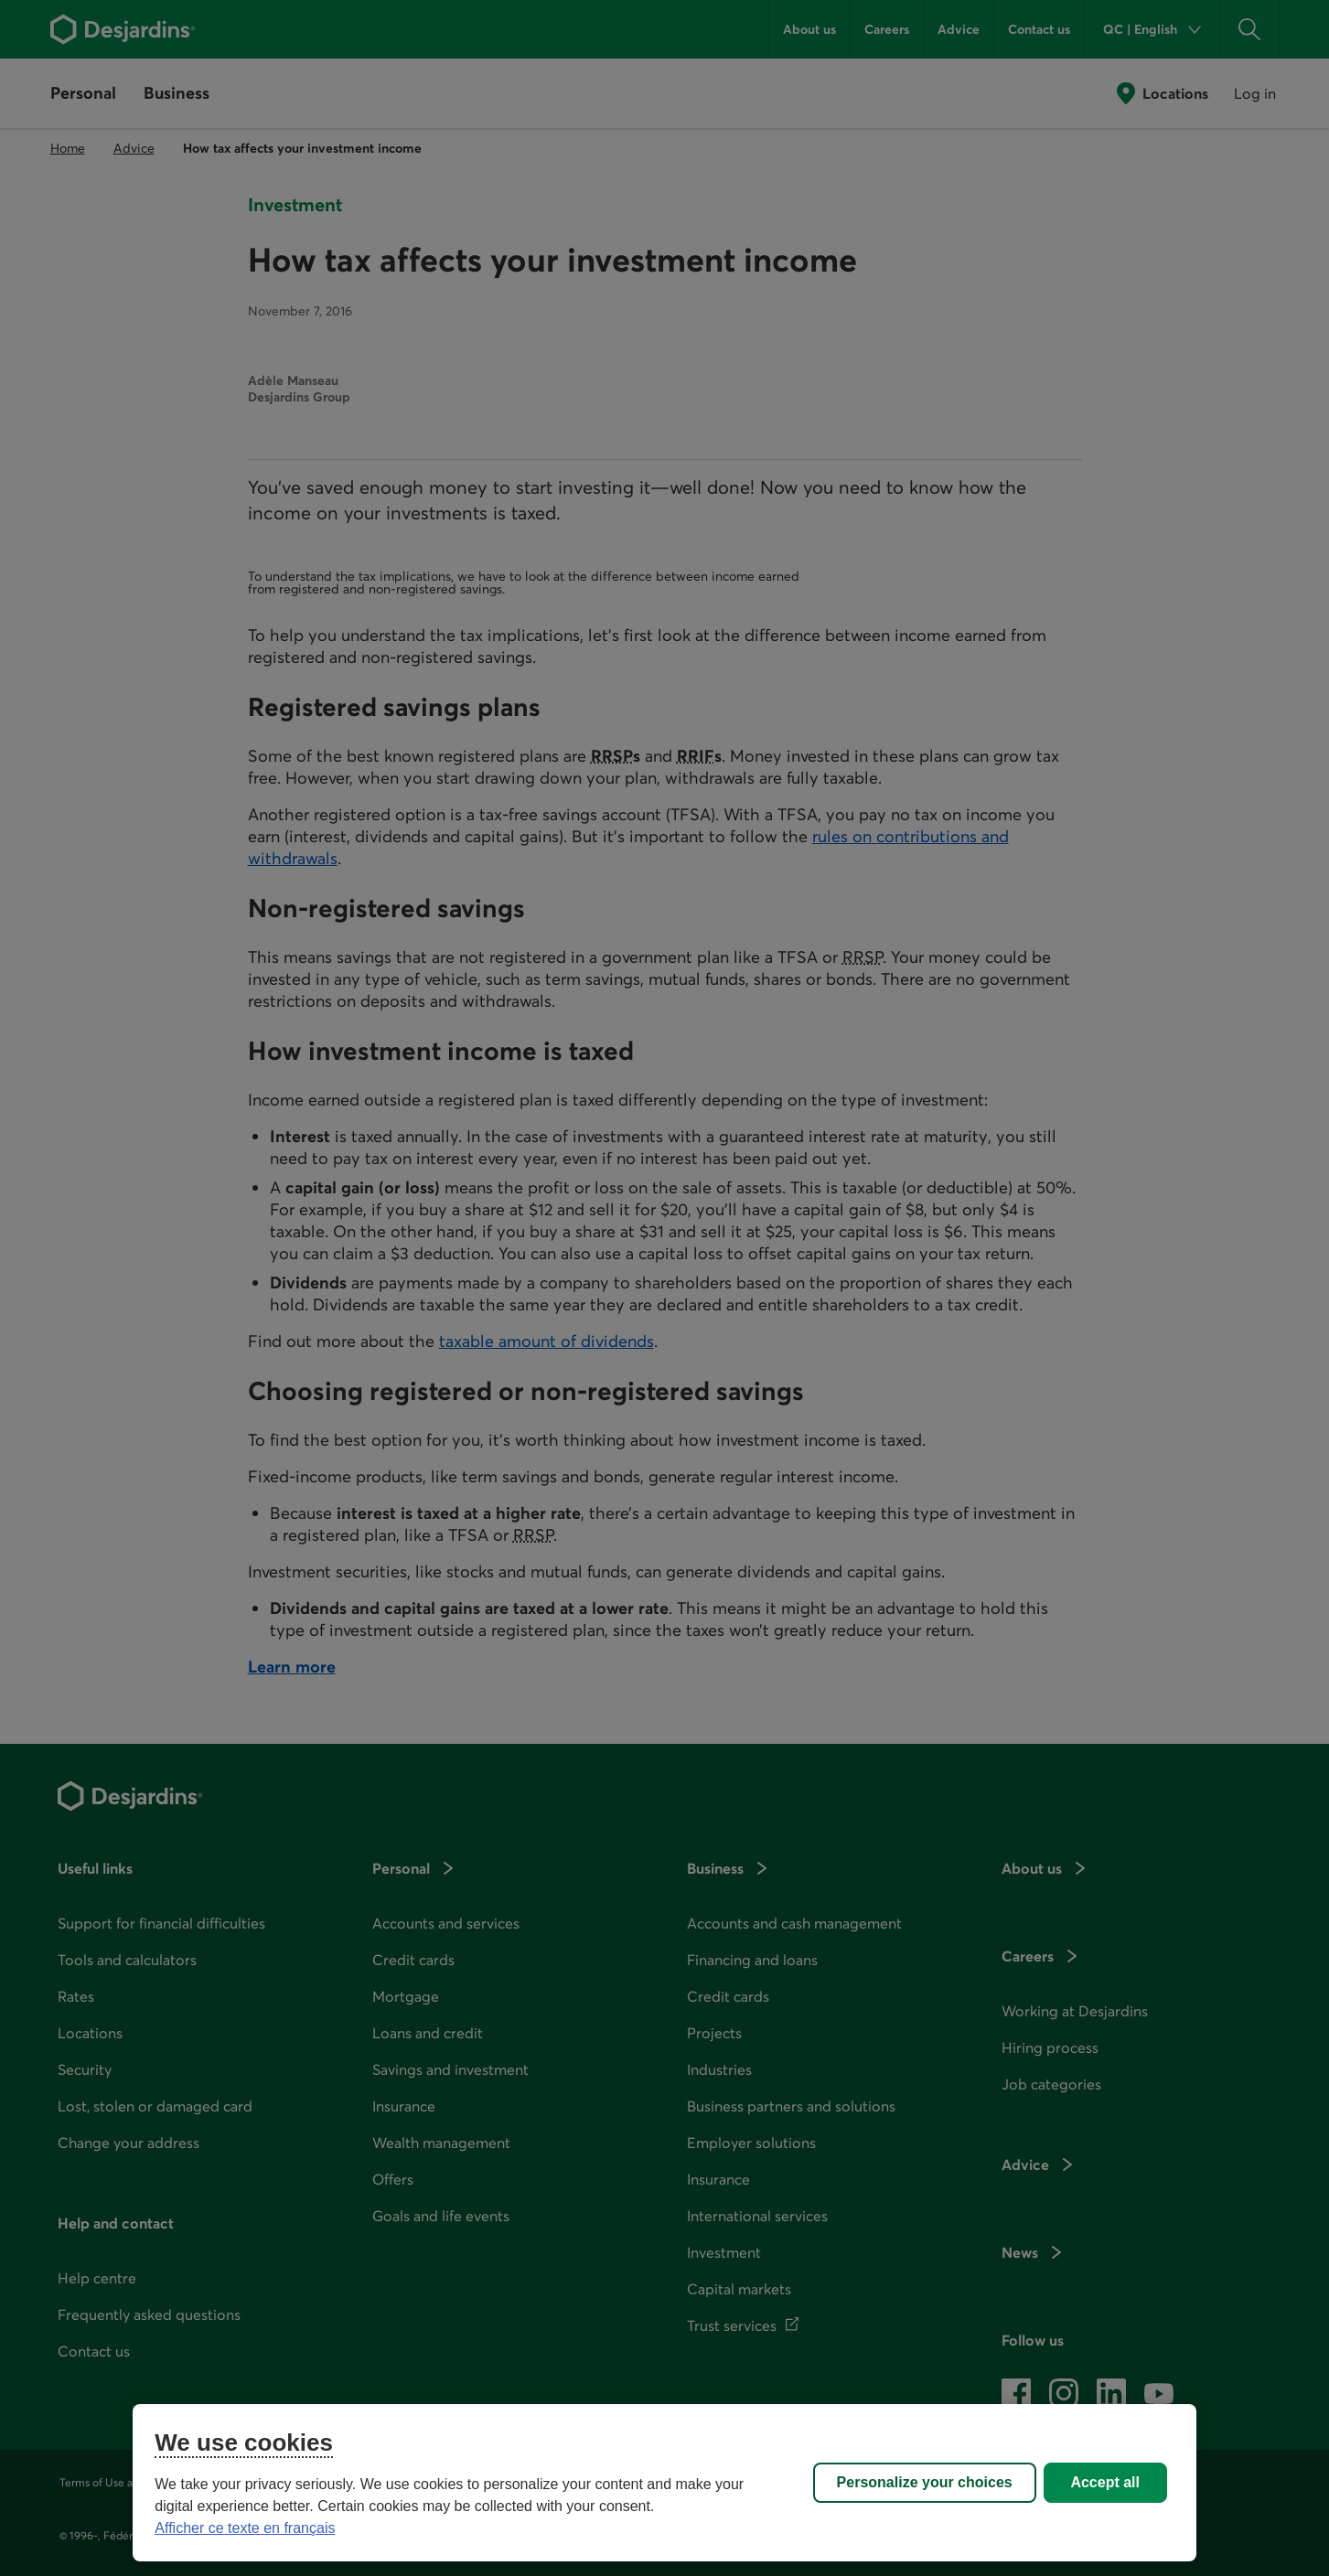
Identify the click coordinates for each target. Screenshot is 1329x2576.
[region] (664, 2482)
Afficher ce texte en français (245, 2528)
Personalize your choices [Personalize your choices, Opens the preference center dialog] (925, 2482)
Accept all (1105, 2482)
